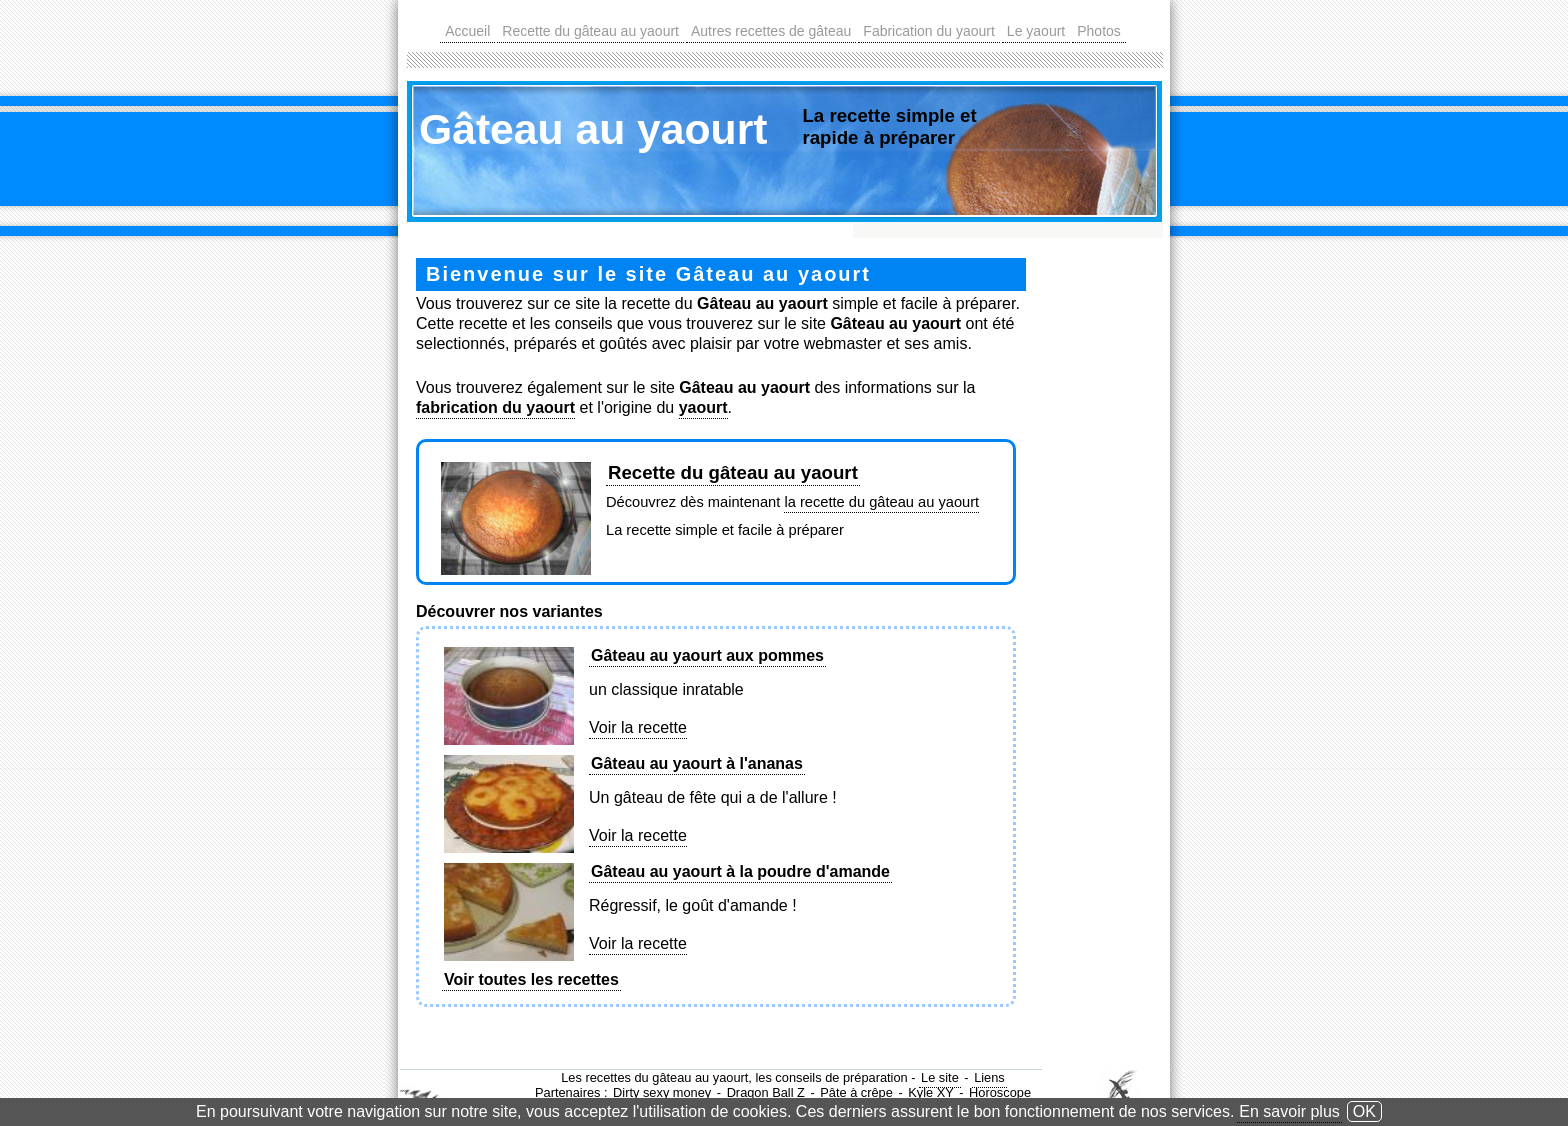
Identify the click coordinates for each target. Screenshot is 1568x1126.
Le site (940, 1077)
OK (1364, 1111)
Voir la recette (638, 727)
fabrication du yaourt (495, 407)
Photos (1099, 31)
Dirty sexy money (662, 1092)
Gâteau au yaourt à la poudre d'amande (740, 871)
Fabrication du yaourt (929, 31)
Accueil (467, 31)
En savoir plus (1289, 1111)
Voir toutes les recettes (531, 979)
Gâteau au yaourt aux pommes (707, 655)
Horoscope (1000, 1092)
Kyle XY (931, 1092)
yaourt (703, 407)
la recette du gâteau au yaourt (881, 502)
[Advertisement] (1107, 559)
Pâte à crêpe (856, 1092)
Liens (989, 1077)
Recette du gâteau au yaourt (590, 31)
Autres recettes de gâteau (771, 31)
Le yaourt (1036, 31)
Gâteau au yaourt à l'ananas (697, 763)
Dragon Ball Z (766, 1092)
